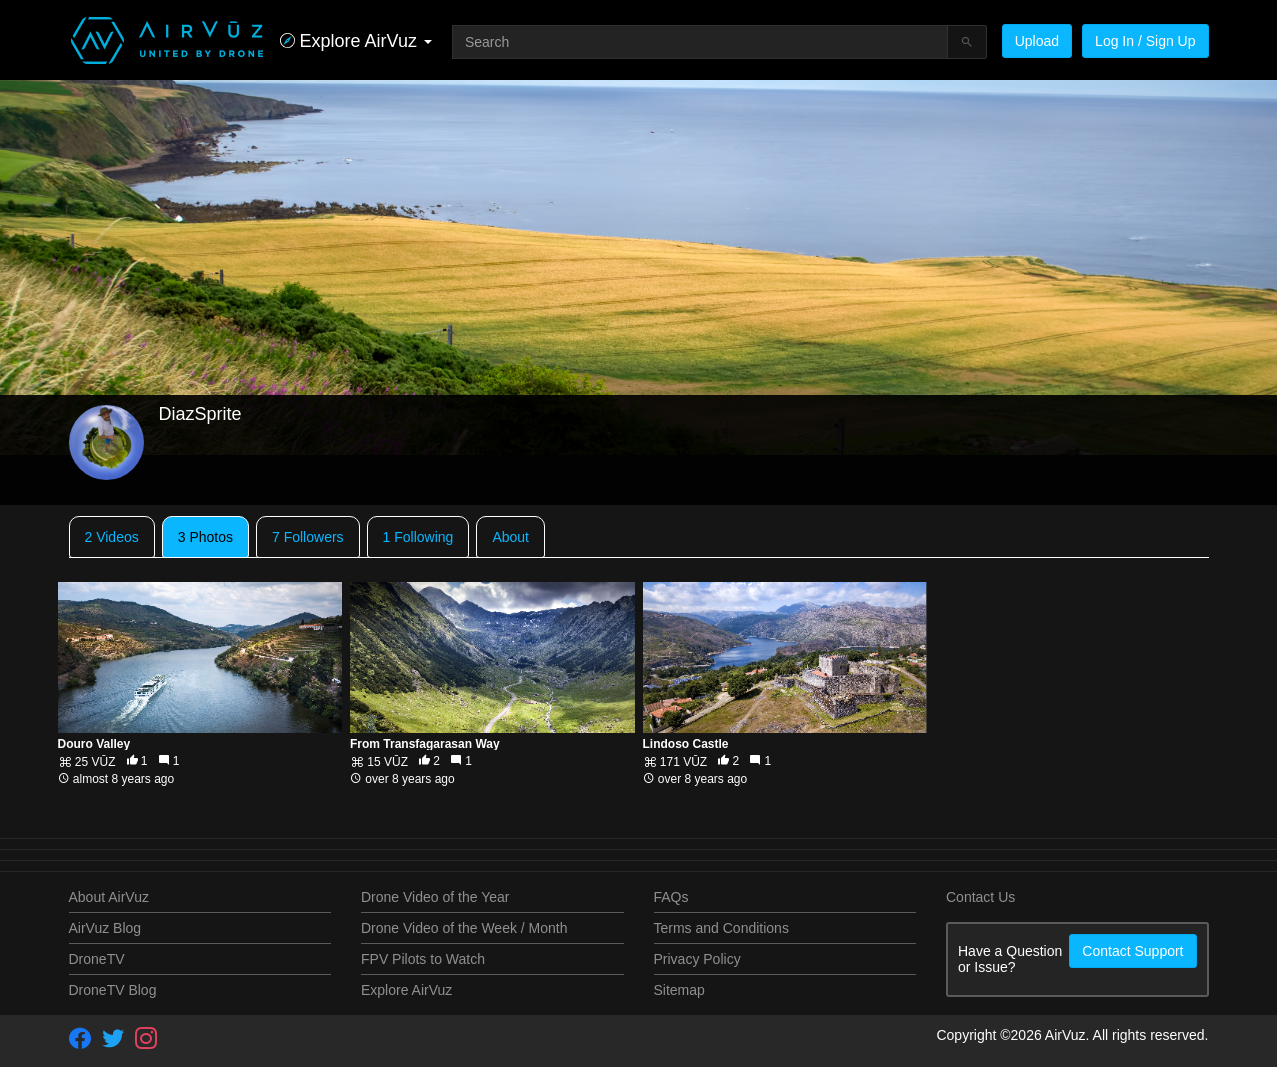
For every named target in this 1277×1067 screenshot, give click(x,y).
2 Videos (112, 537)
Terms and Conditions (721, 928)
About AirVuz (109, 897)
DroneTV (97, 959)
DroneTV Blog (113, 990)
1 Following (418, 537)
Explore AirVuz (406, 990)
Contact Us (980, 897)
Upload (1037, 41)
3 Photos (205, 537)
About (510, 537)
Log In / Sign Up (1145, 41)
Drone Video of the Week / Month (464, 928)
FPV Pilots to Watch (423, 959)
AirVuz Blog (105, 928)
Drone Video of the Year (435, 897)
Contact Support (1132, 951)
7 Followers (308, 537)
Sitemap (679, 990)
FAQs (671, 897)
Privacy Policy (697, 959)
